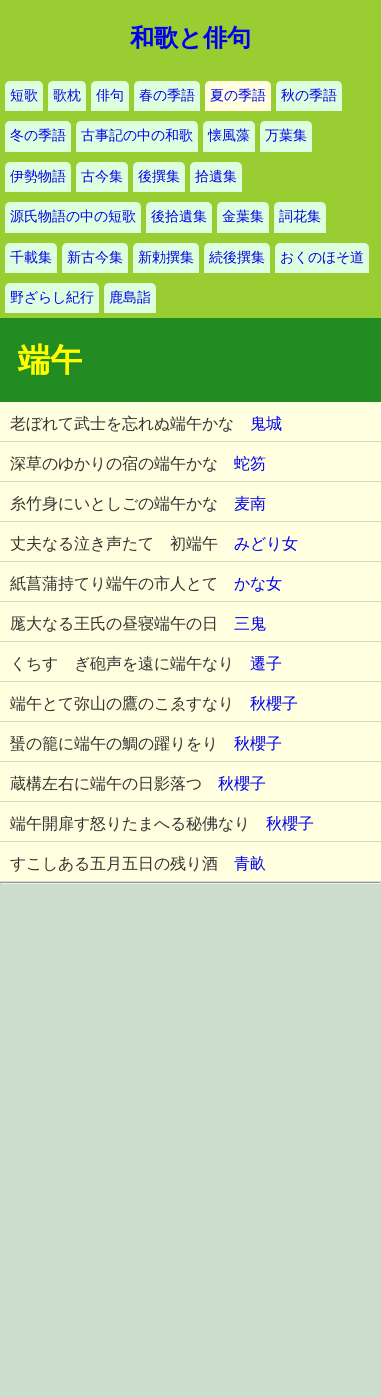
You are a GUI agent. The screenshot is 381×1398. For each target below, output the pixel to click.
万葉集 (286, 135)
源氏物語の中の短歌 (73, 216)
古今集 (102, 176)
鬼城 (266, 423)
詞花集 (300, 216)
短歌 (24, 95)
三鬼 (250, 623)
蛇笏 (250, 463)
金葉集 (243, 216)
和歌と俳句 (190, 38)
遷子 (266, 663)
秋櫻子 (274, 703)
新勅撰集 (166, 257)
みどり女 (266, 543)
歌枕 (67, 95)
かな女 (258, 583)
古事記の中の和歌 (137, 135)
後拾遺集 (179, 216)
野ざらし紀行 (52, 297)
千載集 (31, 257)
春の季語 (167, 95)
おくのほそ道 (322, 257)
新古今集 (95, 257)
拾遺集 (216, 176)
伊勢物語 (38, 176)
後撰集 (159, 176)
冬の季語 (38, 135)
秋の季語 (309, 95)
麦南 (250, 503)
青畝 (250, 863)
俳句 (110, 95)
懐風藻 (229, 135)
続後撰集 (237, 257)
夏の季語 (238, 95)
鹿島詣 (130, 297)
